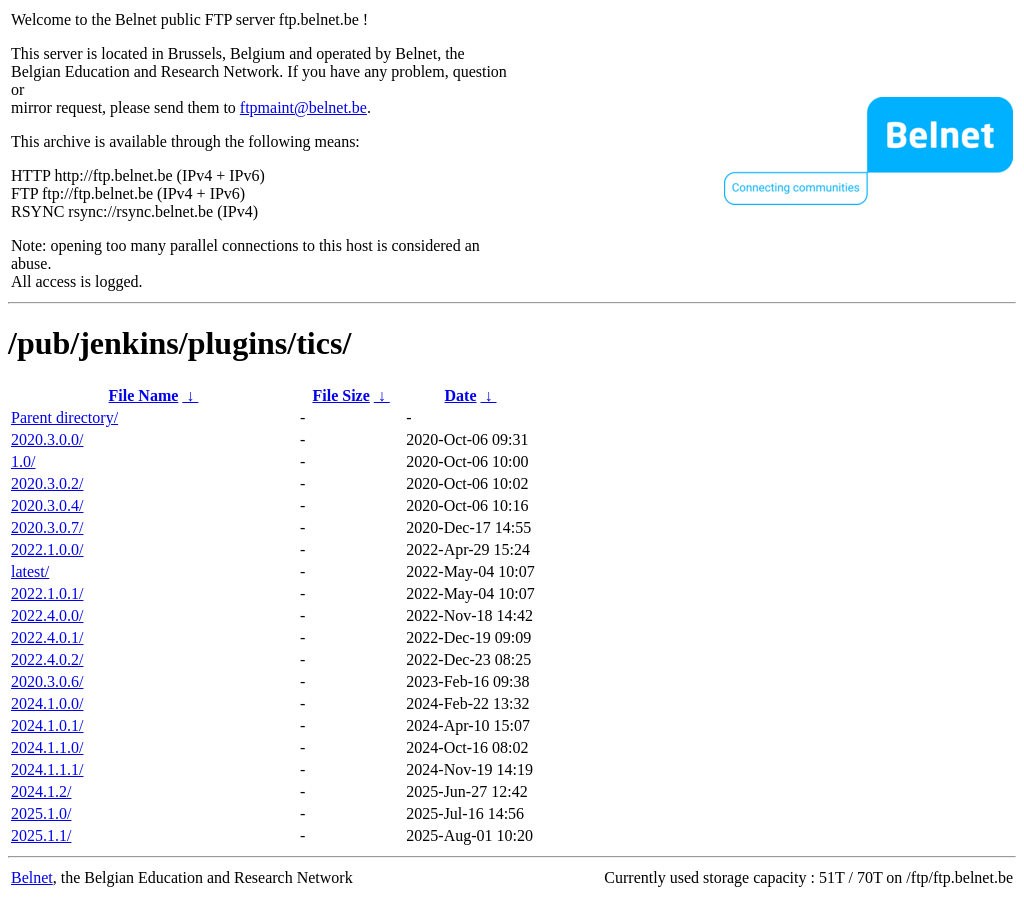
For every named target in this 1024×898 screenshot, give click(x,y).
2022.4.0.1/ (47, 637)
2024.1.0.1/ (47, 725)
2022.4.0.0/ (47, 615)
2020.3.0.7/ (47, 527)
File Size (340, 395)
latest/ (30, 571)
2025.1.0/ (41, 813)
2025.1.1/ (41, 835)
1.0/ (23, 461)
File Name (144, 395)
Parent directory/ (64, 417)
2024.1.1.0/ (47, 747)
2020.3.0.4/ (47, 505)
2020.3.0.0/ (47, 439)
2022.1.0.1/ (47, 593)
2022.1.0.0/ (47, 549)
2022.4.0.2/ (47, 659)
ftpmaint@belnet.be (303, 107)
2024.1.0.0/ (47, 703)
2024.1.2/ (41, 791)
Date (461, 395)
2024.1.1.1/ (47, 769)
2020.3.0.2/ (47, 483)
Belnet (32, 877)
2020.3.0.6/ (47, 681)
